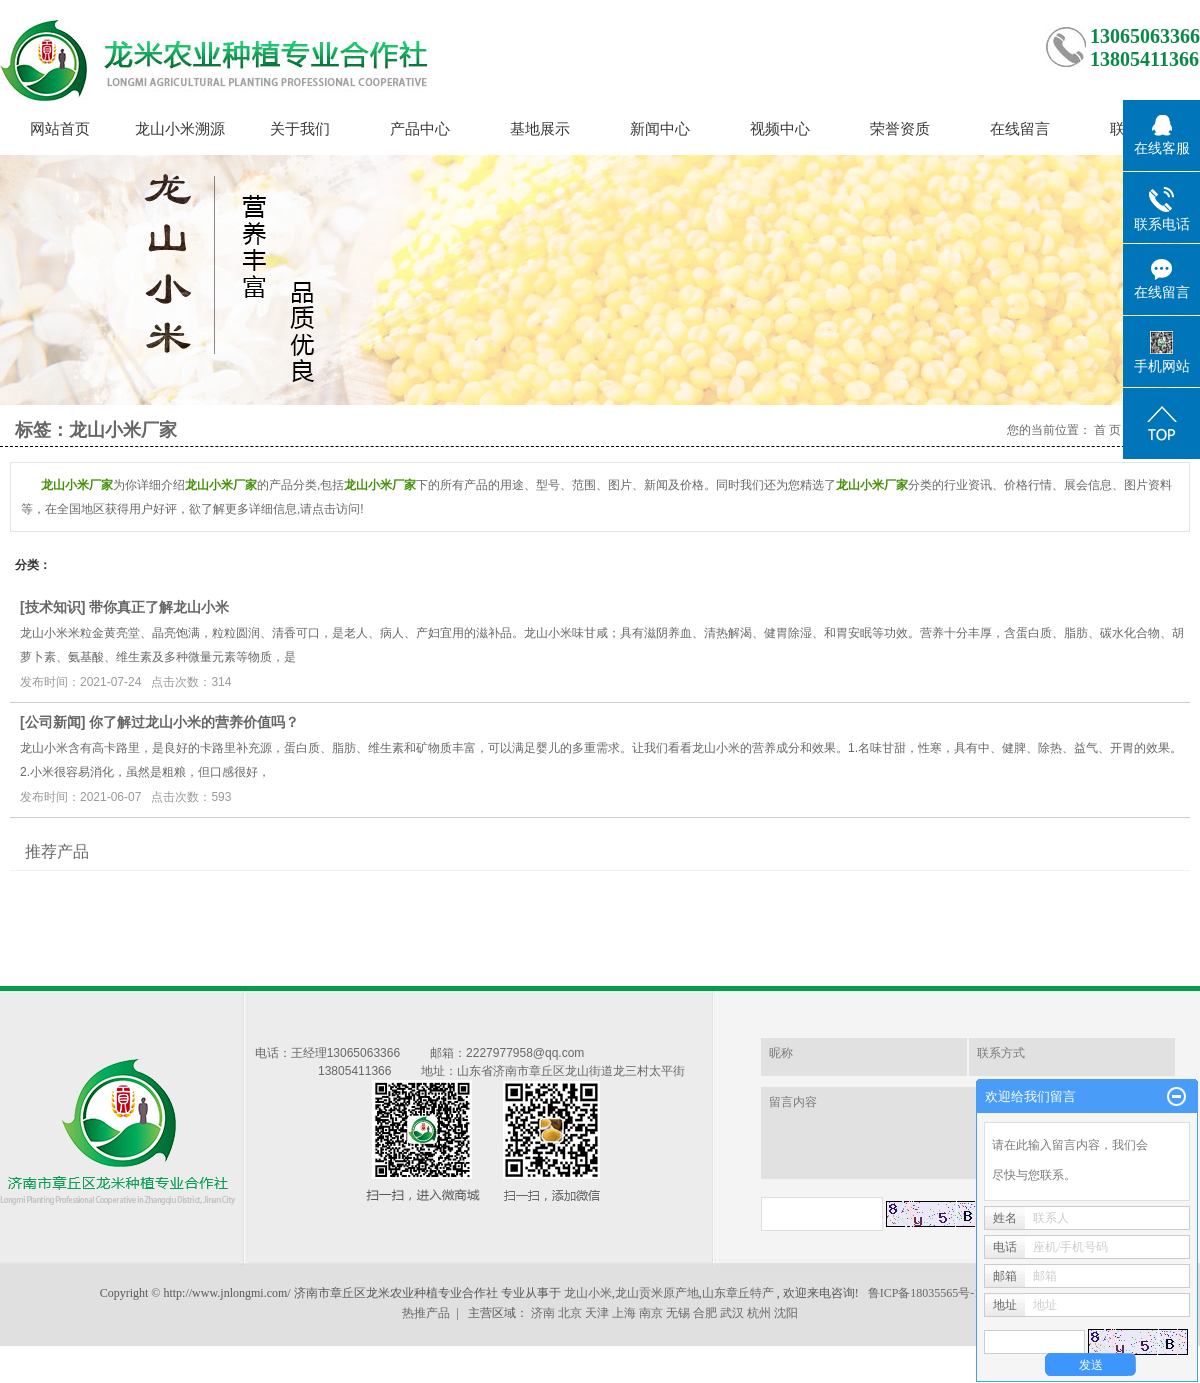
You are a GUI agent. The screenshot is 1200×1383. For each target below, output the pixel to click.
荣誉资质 (900, 128)
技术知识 (53, 607)
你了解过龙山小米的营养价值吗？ (194, 722)
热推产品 (426, 1313)
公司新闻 (53, 722)
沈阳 (786, 1313)
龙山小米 (588, 1293)
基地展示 (540, 128)
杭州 (759, 1313)
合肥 (705, 1313)
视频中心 (780, 128)
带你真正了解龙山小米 (159, 607)
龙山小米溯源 (180, 128)
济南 (543, 1313)
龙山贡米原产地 (657, 1293)
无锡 (678, 1313)
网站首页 (60, 128)
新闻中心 (660, 128)
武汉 (732, 1313)
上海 (624, 1313)
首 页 (1107, 430)
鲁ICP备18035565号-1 (924, 1293)
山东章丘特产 (738, 1293)
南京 (651, 1313)
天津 (597, 1313)
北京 (570, 1313)
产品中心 (420, 128)
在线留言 (1020, 128)
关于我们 (300, 128)
